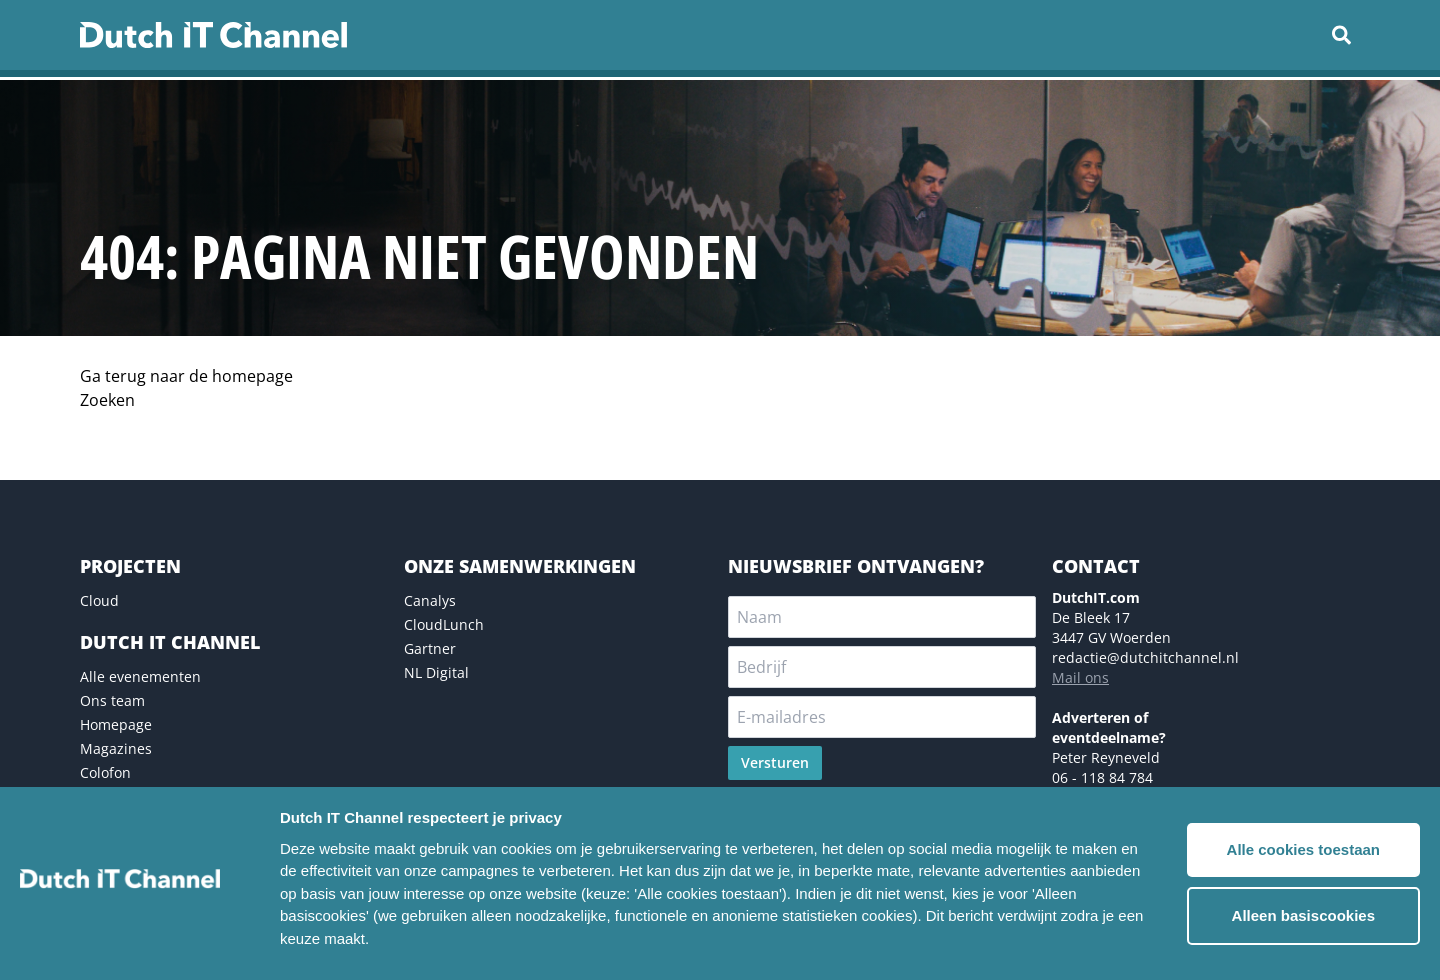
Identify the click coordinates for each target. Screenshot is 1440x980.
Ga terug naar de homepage (186, 376)
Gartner (430, 648)
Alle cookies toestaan (1303, 849)
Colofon (105, 772)
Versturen (775, 762)
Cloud (99, 600)
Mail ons (1080, 677)
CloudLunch (444, 624)
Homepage (116, 724)
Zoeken (107, 400)
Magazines (116, 748)
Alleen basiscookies (1303, 915)
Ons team (112, 700)
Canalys (430, 600)
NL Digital (436, 672)
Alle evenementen (140, 676)
